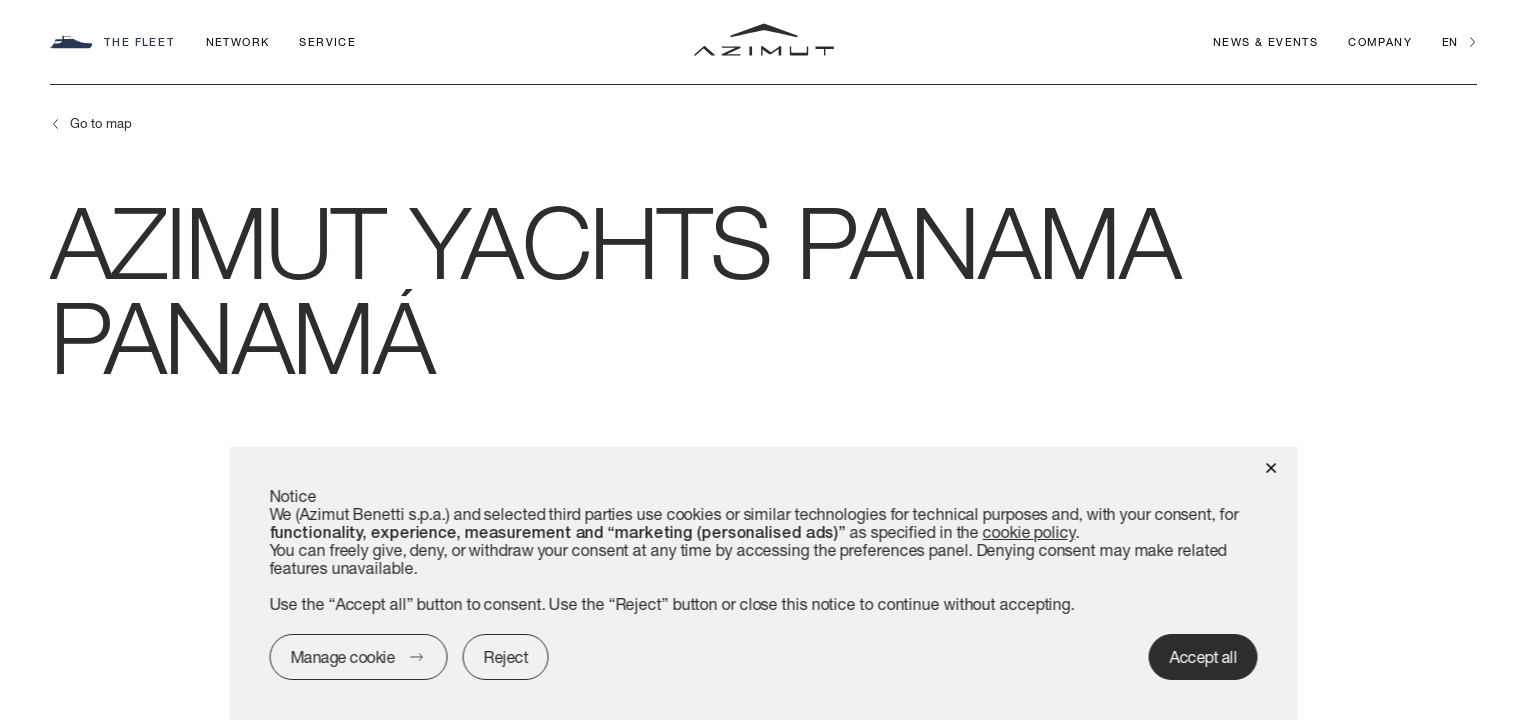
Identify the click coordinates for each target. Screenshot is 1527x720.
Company (1380, 41)
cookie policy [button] (1029, 531)
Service (327, 41)
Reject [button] (506, 656)
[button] (1271, 466)
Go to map (101, 123)
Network (238, 41)
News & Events (1265, 41)
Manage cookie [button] (342, 656)
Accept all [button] (1203, 656)
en (1449, 41)
